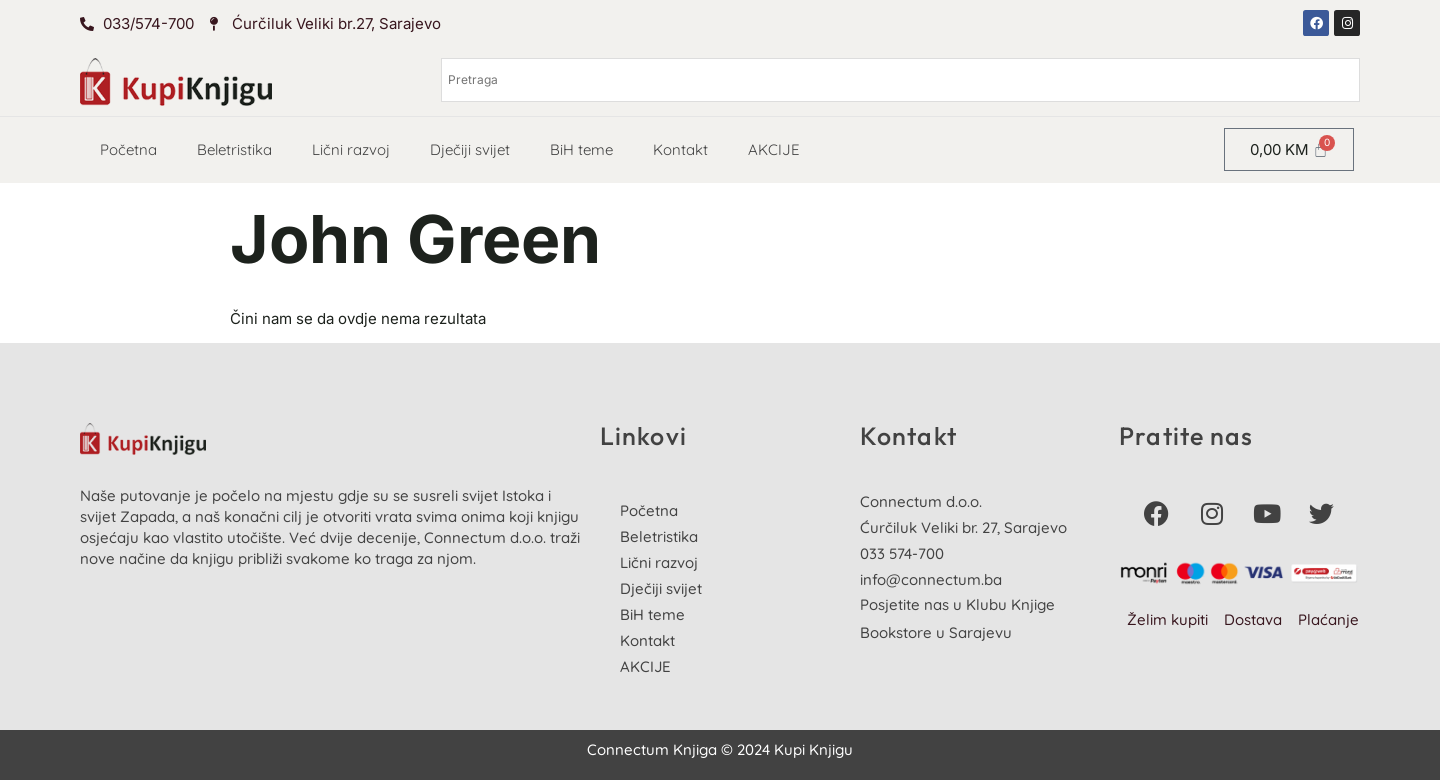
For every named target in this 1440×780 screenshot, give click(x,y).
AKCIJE (774, 149)
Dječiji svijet (470, 149)
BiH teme (581, 149)
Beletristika (234, 149)
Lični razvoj (351, 149)
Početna (128, 149)
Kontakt (680, 149)
